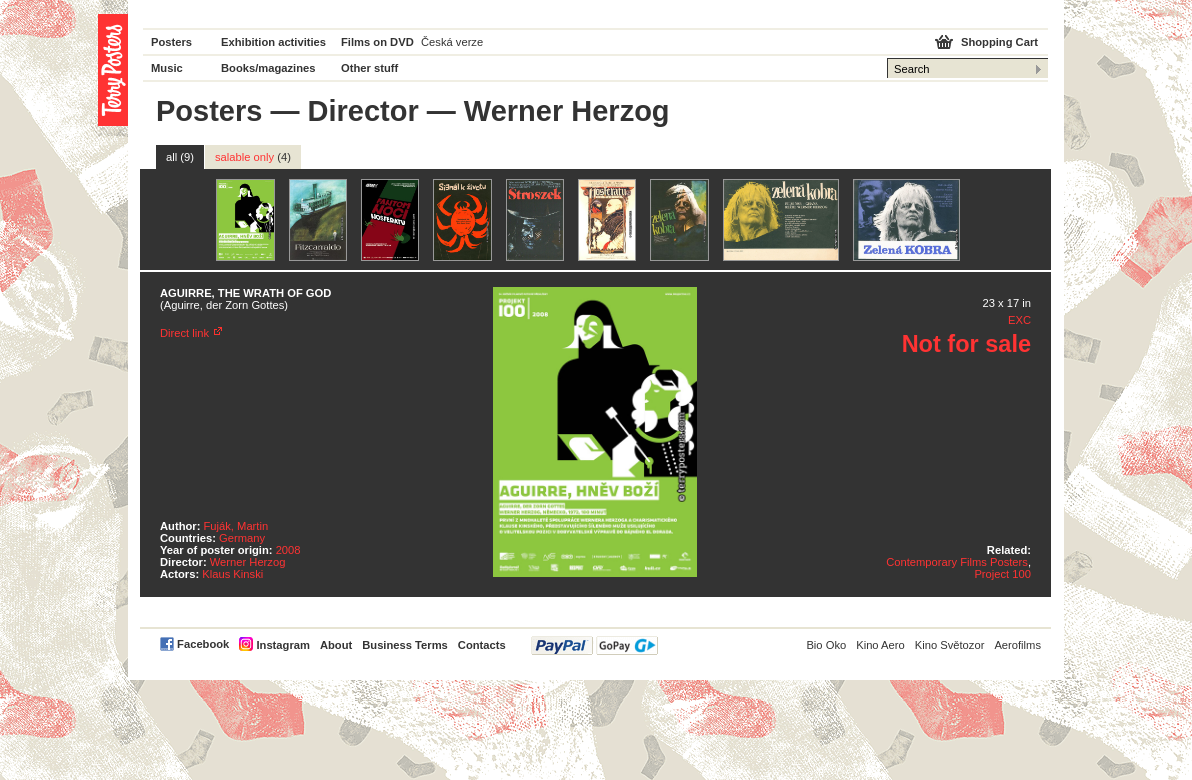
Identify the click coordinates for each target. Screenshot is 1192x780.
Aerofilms (1017, 645)
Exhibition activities (273, 42)
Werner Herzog (248, 562)
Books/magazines (268, 68)
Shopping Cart (999, 42)
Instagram (282, 645)
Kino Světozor (950, 645)
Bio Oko (826, 645)
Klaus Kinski (232, 574)
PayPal (594, 645)
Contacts (482, 645)
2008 (288, 550)
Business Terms (405, 645)
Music (167, 68)
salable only (253, 157)
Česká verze (452, 42)
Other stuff (369, 68)
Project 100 (1002, 574)
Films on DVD (377, 42)
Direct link (184, 333)
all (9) (180, 157)
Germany (242, 538)
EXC (1019, 320)
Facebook (203, 644)
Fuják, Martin (236, 526)
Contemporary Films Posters (957, 562)
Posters (171, 42)
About (336, 645)
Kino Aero (880, 645)
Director (363, 111)
